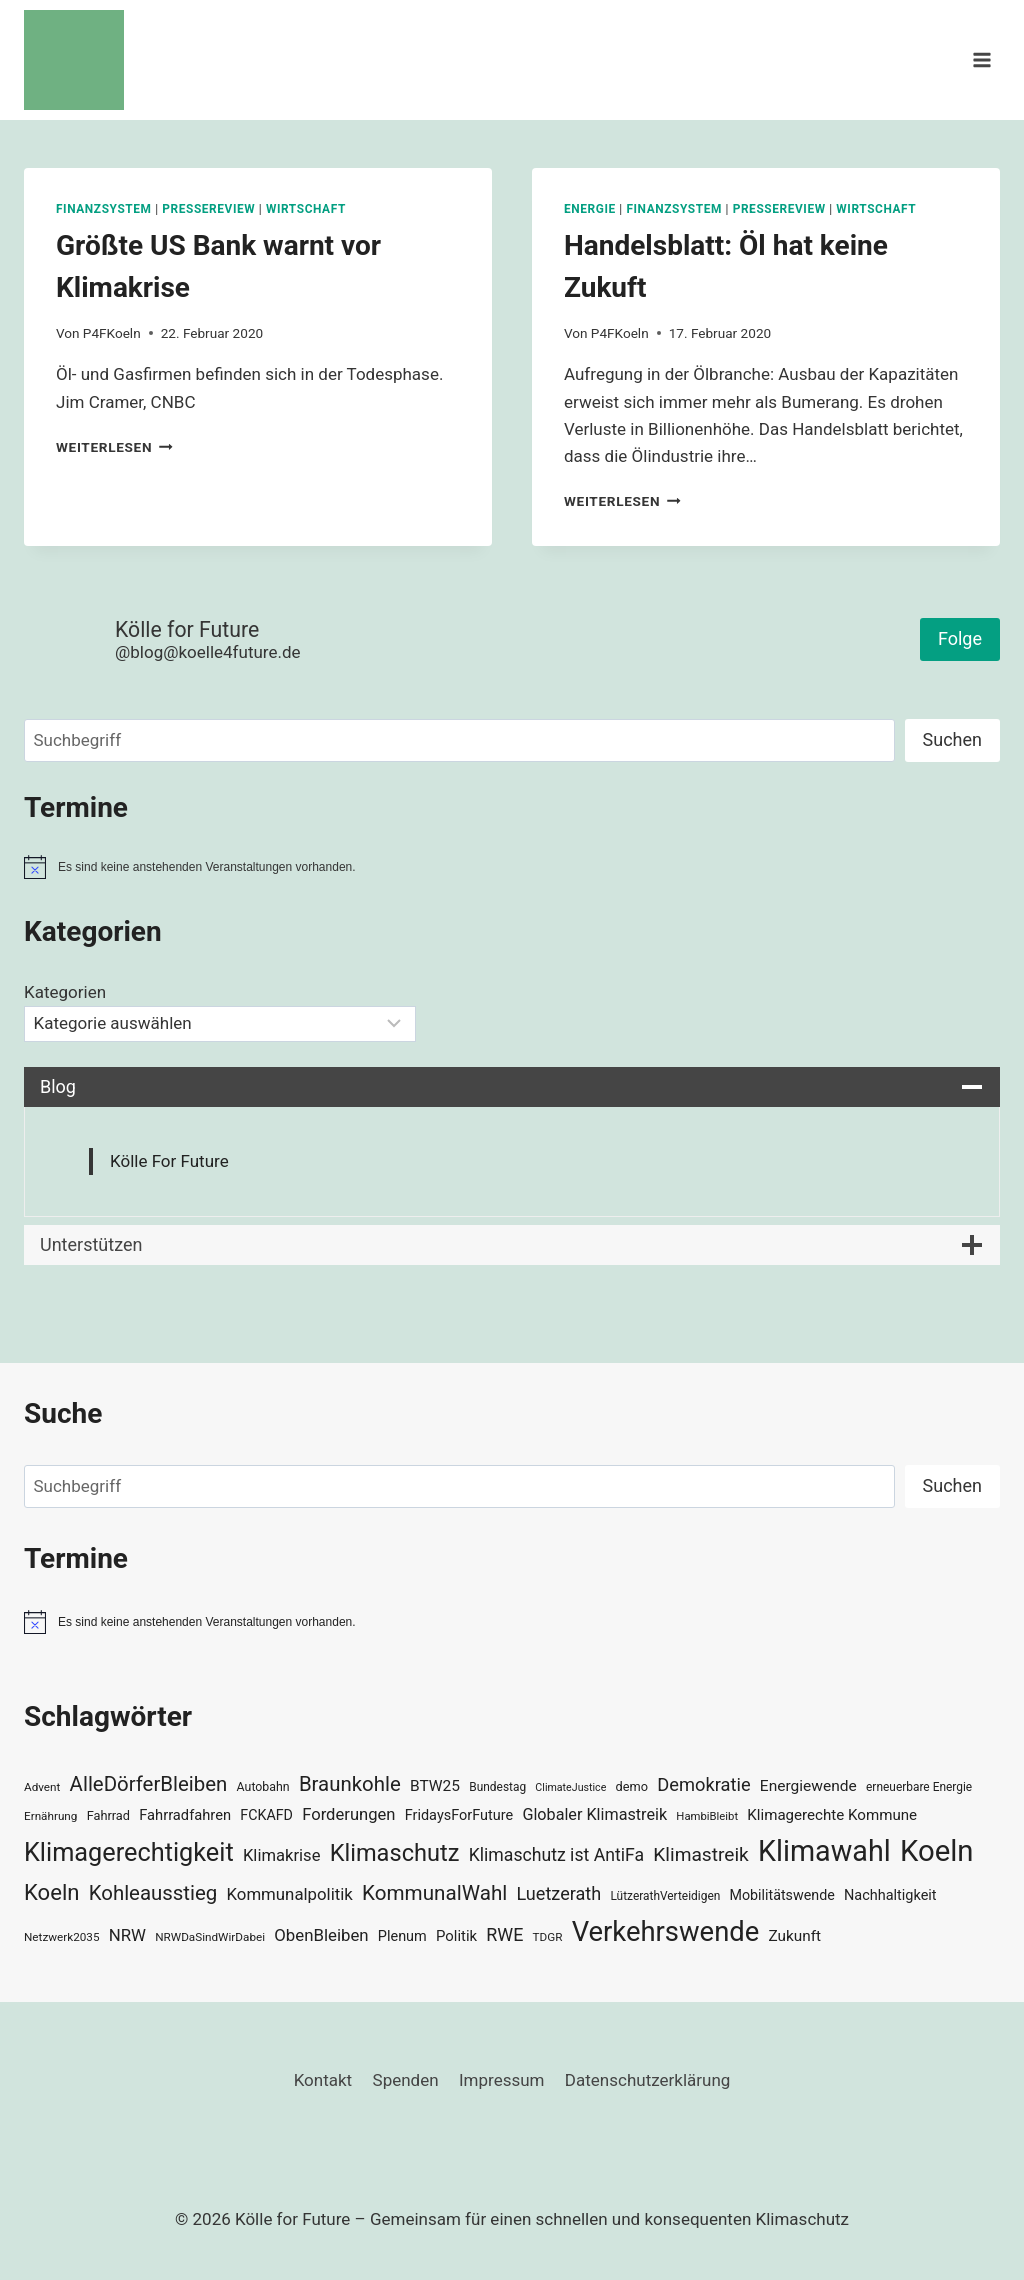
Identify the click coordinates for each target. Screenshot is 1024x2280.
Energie (590, 209)
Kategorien (65, 992)
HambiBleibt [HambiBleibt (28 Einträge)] (707, 1816)
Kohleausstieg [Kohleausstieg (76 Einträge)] (153, 1893)
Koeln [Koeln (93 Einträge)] (52, 1892)
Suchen (952, 739)
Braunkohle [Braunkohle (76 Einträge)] (350, 1784)
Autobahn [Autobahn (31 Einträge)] (263, 1787)
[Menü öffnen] (981, 59)
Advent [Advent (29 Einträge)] (42, 1787)
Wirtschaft (306, 209)
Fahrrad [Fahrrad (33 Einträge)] (108, 1815)
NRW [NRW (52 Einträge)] (127, 1935)
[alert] (512, 867)
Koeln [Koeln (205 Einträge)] (937, 1851)
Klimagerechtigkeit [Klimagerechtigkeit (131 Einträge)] (129, 1852)
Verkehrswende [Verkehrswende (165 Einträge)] (666, 1932)
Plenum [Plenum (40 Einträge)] (402, 1936)
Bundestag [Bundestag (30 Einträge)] (497, 1787)
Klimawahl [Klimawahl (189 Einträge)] (824, 1851)
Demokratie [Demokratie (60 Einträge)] (703, 1784)
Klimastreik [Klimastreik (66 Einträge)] (700, 1854)
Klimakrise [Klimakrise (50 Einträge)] (282, 1855)
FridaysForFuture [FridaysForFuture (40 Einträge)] (459, 1815)
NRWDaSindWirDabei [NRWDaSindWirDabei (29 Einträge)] (210, 1937)
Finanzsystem (104, 209)
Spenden (406, 2080)
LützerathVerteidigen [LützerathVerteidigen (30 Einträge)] (665, 1896)
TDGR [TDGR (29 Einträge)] (548, 1937)
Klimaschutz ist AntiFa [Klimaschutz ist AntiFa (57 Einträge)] (556, 1855)
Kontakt (323, 2080)
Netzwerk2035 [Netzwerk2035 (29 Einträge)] (62, 1937)
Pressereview (208, 209)
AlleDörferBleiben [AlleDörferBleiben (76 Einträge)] (149, 1784)
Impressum (502, 2080)
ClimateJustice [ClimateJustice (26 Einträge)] (570, 1787)
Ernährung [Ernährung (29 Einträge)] (50, 1816)
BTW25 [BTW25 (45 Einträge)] (435, 1786)
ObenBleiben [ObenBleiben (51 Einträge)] (321, 1935)
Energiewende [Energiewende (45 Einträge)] (808, 1786)
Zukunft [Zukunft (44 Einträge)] (795, 1936)
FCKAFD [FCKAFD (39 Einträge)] (266, 1815)
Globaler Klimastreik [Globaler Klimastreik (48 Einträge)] (594, 1814)
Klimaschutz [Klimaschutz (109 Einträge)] (395, 1853)
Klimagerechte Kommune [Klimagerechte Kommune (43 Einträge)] (832, 1815)
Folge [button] (960, 638)
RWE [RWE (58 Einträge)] (504, 1934)
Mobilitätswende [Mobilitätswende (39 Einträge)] (782, 1895)
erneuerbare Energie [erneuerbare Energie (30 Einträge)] (919, 1787)
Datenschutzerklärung (647, 2080)
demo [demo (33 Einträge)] (632, 1786)
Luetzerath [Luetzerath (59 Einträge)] (558, 1893)
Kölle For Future (169, 1161)
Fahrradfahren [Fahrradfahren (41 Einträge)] (185, 1815)
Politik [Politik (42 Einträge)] (456, 1936)
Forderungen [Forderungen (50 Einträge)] (348, 1814)
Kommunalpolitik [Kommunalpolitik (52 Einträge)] (289, 1894)
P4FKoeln (112, 333)
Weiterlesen (114, 447)
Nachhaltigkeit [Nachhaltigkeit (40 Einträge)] (890, 1895)
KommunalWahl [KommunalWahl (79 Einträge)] (434, 1893)
